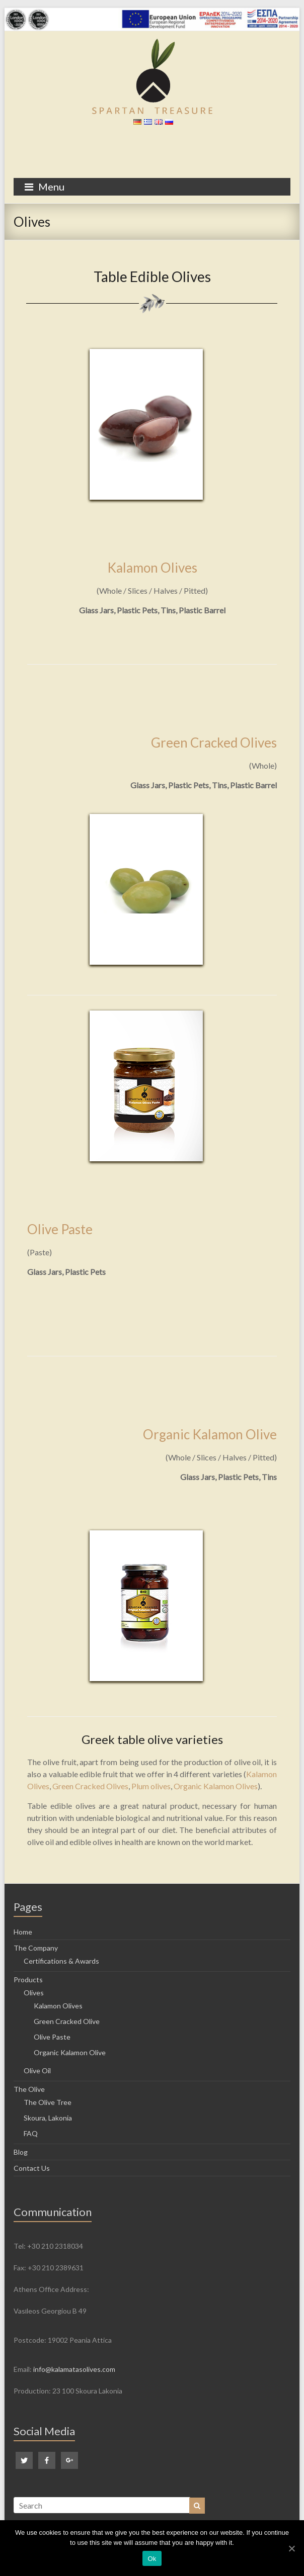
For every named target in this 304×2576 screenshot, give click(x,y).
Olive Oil (37, 2070)
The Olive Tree (47, 2102)
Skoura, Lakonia (48, 2117)
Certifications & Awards (61, 1961)
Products (28, 1979)
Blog (21, 2152)
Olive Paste (60, 1229)
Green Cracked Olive (67, 2021)
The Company (36, 1948)
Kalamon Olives (152, 568)
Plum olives (151, 1786)
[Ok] (291, 2548)
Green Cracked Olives (214, 742)
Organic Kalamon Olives (216, 1786)
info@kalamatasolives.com (74, 2369)
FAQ (31, 2133)
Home (23, 1931)
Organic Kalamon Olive (210, 1434)
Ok (151, 2558)
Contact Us (32, 2168)
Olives (34, 1992)
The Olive (29, 2089)
